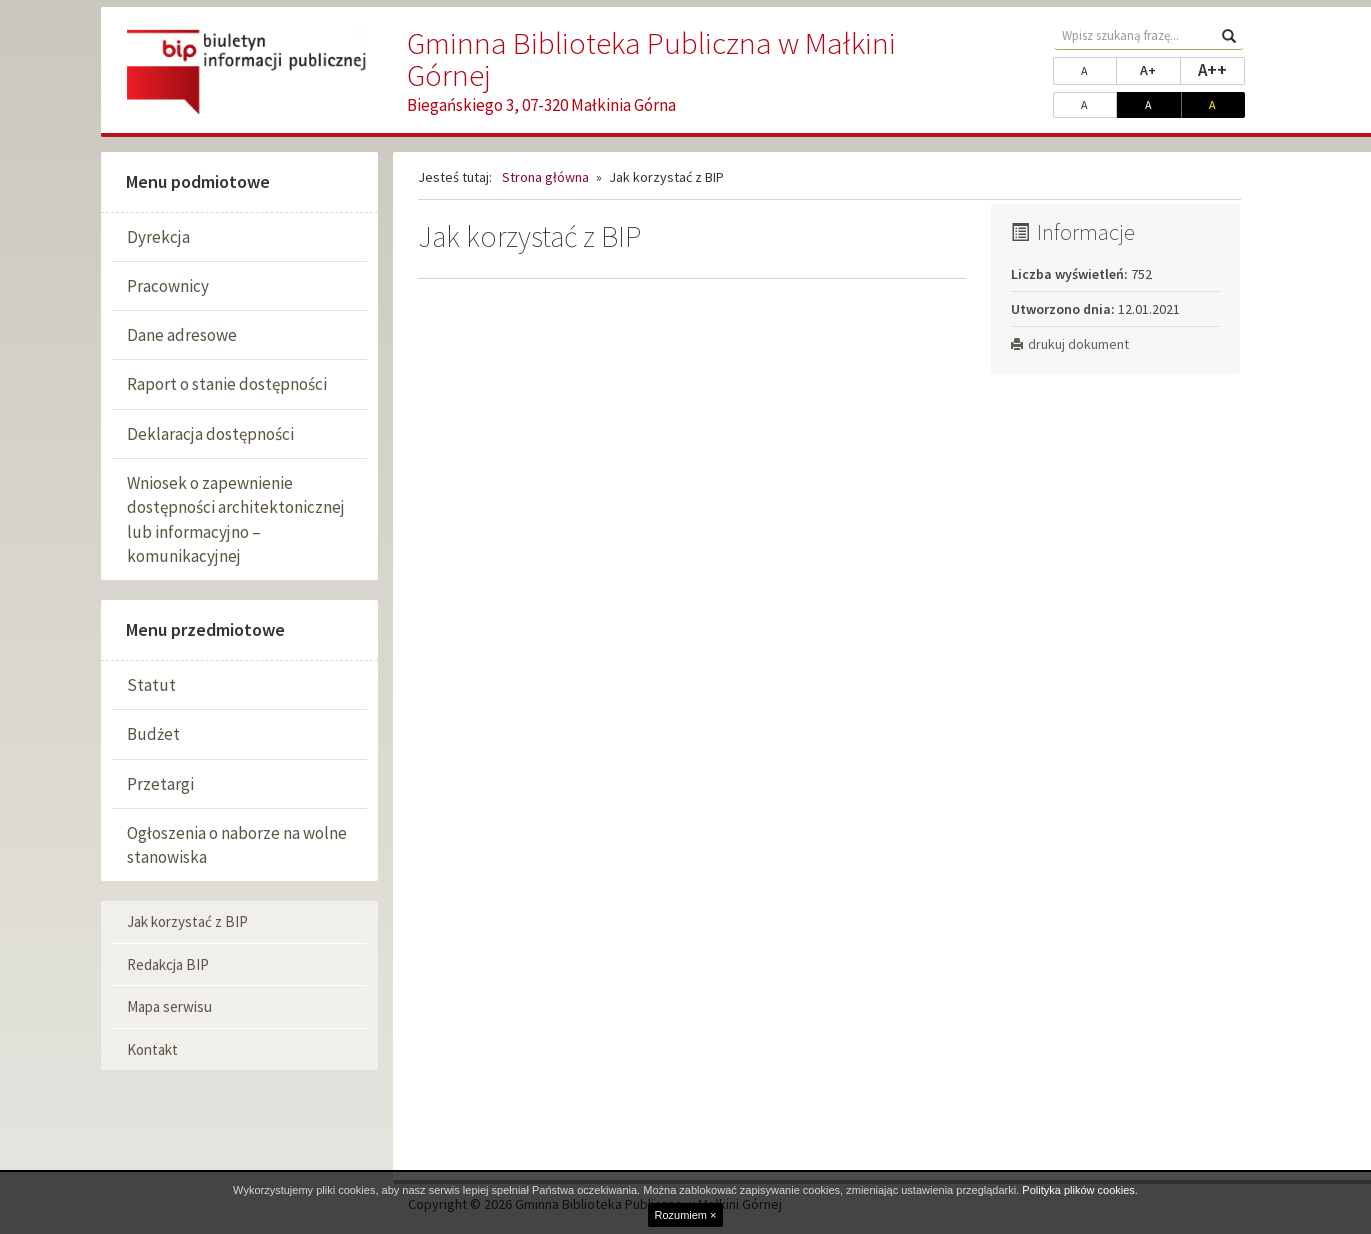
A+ (1160, 69)
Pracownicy (168, 286)
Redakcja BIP (168, 964)
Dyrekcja (158, 237)
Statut (151, 685)
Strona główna (545, 177)
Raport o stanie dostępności (227, 384)
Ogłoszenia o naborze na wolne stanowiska (237, 845)
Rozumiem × (685, 1215)
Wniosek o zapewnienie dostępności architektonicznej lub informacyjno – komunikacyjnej (236, 519)
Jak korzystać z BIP (187, 921)
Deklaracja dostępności (210, 434)
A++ (1221, 69)
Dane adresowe (182, 335)
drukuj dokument (1070, 344)
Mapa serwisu (169, 1006)
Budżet (153, 734)
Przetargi (160, 784)
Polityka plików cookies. (1080, 1190)
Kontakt (152, 1049)
